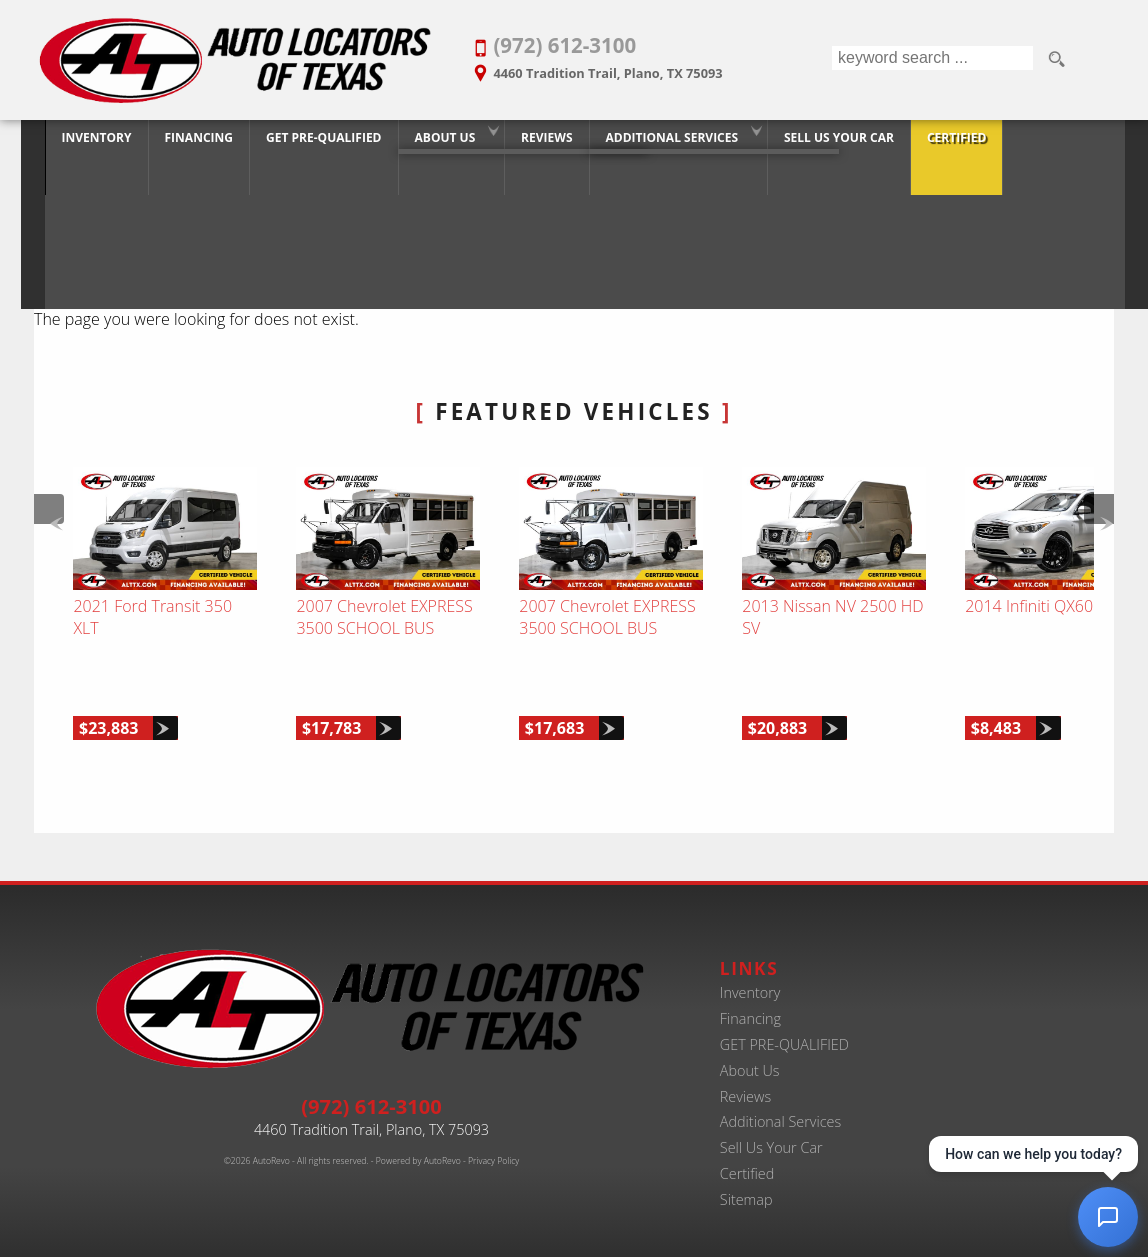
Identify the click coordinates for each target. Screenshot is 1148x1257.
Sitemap (746, 1180)
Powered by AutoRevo (418, 1142)
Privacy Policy (493, 1142)
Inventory (750, 973)
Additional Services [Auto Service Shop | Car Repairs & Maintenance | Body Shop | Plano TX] (661, 142)
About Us (434, 142)
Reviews (745, 1076)
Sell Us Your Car (771, 1128)
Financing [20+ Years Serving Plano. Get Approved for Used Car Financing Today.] (188, 142)
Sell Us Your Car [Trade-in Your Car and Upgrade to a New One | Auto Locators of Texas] (828, 142)
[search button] (1056, 60)
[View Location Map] (634, 66)
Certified (747, 1154)
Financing (750, 998)
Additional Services (780, 1102)
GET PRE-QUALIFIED (784, 1024)
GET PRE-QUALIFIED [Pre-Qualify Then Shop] (312, 142)
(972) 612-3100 (371, 1087)
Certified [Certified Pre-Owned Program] (945, 142)
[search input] (931, 60)
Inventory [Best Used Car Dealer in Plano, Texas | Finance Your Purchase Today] (86, 142)
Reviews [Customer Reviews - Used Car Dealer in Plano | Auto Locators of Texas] (535, 142)
